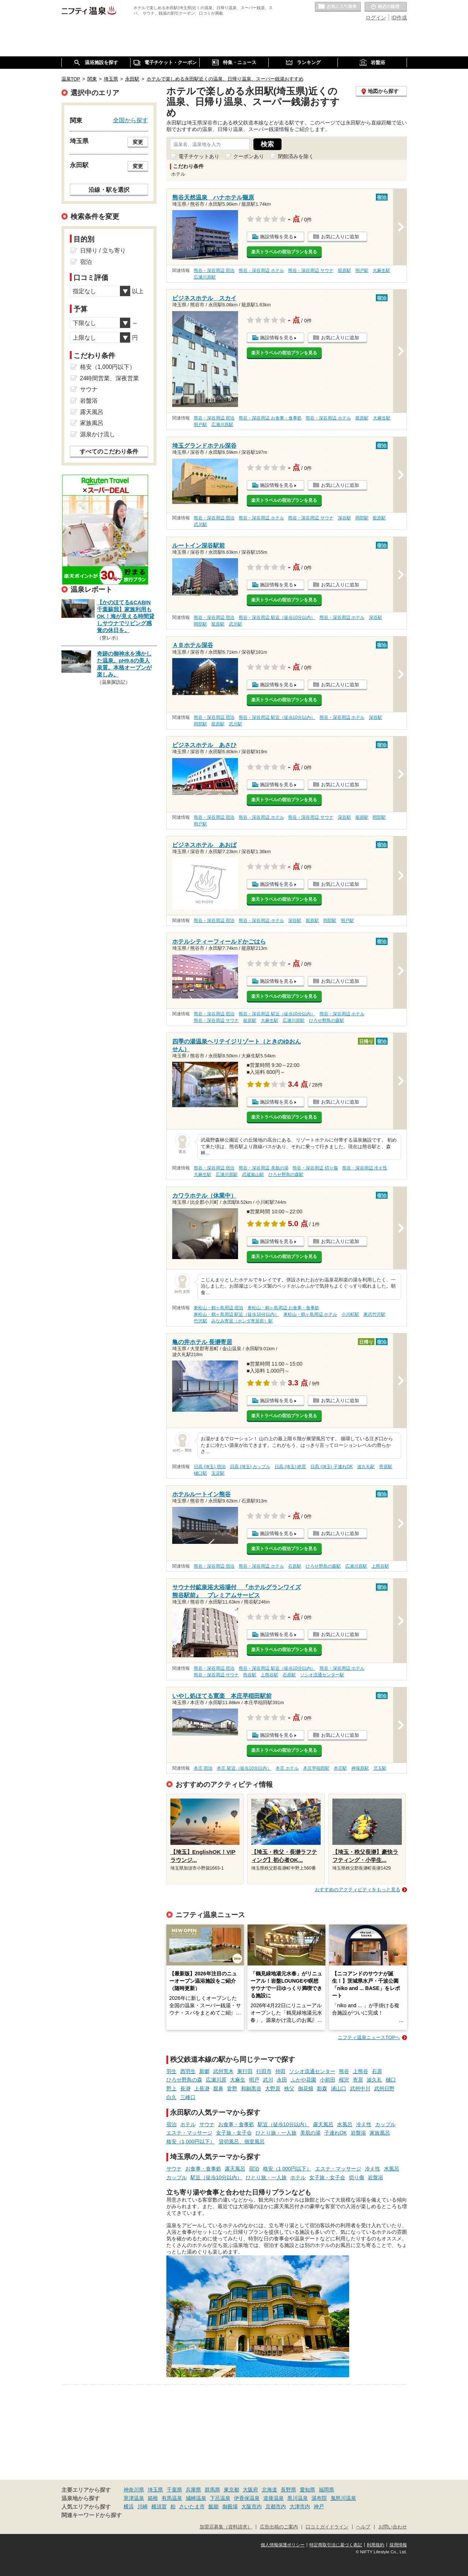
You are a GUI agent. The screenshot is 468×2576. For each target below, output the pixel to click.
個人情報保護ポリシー (283, 2544)
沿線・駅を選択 (108, 189)
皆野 (232, 2088)
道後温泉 (273, 2498)
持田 (280, 2071)
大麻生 (237, 2080)
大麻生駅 (381, 270)
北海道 (269, 2490)
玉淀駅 (217, 1473)
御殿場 (230, 2506)
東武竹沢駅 (374, 1314)
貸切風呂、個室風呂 (242, 2141)
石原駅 (294, 1566)
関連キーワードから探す (91, 2515)
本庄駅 (340, 1768)
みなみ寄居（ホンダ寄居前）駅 (242, 1321)
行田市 (264, 2071)
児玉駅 (379, 1768)
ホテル (188, 2124)
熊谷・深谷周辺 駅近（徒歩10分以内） (277, 617)
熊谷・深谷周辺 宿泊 (214, 270)
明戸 (254, 2080)
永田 (282, 2080)
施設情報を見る (276, 236)
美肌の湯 (310, 2133)
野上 (171, 2088)
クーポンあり (248, 156)
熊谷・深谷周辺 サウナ (310, 270)
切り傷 (356, 2177)
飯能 (213, 2506)
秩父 (289, 2088)
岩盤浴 (358, 2133)
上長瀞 (202, 2088)
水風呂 (344, 2124)
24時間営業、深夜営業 (109, 378)
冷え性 (363, 2124)
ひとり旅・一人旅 (276, 2133)
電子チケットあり (198, 156)
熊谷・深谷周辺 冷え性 (364, 1168)
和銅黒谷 (251, 2088)
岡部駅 (362, 517)
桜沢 (344, 2080)
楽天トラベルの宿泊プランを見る (284, 251)
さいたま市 (192, 2506)
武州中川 (360, 2088)
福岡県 (326, 2490)
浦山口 (338, 2088)
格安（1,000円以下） (190, 2141)
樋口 (391, 2080)
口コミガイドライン (327, 2527)
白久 (171, 2097)
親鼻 (218, 2088)
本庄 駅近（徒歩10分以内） (244, 1768)
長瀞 (185, 2088)
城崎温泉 (196, 2498)
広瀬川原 (216, 2080)
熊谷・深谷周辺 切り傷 (314, 1168)
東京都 (231, 2490)
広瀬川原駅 (205, 277)
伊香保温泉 (247, 2498)
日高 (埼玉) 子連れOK (331, 1466)
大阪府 (250, 2490)
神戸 (319, 2506)
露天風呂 (323, 2124)
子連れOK (335, 2133)
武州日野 (384, 2088)
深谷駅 (344, 517)
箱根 (153, 2498)
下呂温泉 (220, 2498)
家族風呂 (380, 2133)
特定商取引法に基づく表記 (335, 2544)
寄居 (358, 2080)
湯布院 (319, 2498)
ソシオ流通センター (312, 2071)
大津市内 (300, 2506)
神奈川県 (134, 2490)
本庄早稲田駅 (316, 1768)
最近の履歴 (386, 7)
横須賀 (159, 2506)
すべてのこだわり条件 (109, 451)
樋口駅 (200, 1473)
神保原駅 (360, 1768)
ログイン (376, 17)
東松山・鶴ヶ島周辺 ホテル (310, 1314)
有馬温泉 (172, 2498)
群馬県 (212, 2490)
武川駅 (200, 524)
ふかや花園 (303, 2080)
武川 (268, 2080)
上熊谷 (360, 2071)
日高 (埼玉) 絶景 (290, 1466)
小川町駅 (350, 1314)
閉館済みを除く (296, 156)
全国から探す (130, 120)
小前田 (327, 2080)
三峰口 (188, 2097)
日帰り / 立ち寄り (103, 250)
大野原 (272, 2088)
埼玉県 (155, 2490)
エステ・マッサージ (189, 2133)
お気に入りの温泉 (338, 7)
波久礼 (374, 2080)
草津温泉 (134, 2498)
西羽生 (188, 2071)
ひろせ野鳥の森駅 (326, 1020)
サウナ (207, 2124)
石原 (377, 2071)
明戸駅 (362, 270)
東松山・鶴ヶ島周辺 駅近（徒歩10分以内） (236, 1314)
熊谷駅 (249, 1674)
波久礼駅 (366, 1466)
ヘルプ (363, 2527)
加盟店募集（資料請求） (226, 2527)
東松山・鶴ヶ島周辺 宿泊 (218, 1307)
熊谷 (344, 2071)
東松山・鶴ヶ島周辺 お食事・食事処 (283, 1307)
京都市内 (275, 2506)
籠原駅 (344, 270)
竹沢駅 (200, 1321)
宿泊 (171, 2124)
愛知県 (307, 2490)
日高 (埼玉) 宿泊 (210, 1466)
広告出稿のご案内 (279, 2527)
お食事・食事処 (236, 2124)
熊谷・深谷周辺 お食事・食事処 (270, 418)
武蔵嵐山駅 (253, 1174)
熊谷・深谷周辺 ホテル (261, 270)
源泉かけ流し (97, 434)
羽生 (171, 2071)
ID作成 (399, 17)
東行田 (245, 2071)
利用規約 (375, 2544)
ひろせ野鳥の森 (184, 2080)
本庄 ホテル (287, 1768)
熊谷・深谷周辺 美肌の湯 (263, 1168)
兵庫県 (193, 2490)
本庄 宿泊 (203, 1768)
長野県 (288, 2490)
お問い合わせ (392, 2527)
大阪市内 (251, 2506)
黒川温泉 (297, 2498)
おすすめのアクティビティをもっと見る (357, 1889)
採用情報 (398, 2544)
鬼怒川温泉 (343, 2498)
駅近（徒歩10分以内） (284, 2124)
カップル (385, 2124)
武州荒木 (223, 2071)
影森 (322, 2088)
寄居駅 (385, 1466)
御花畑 (305, 2088)
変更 (138, 142)
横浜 (129, 2506)
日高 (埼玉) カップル (250, 1466)
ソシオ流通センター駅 (322, 1674)
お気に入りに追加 (340, 236)
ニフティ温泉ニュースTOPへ (369, 2037)
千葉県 (174, 2490)
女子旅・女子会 (234, 2133)
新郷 (204, 2071)
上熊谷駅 (380, 1566)
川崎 (142, 2506)
